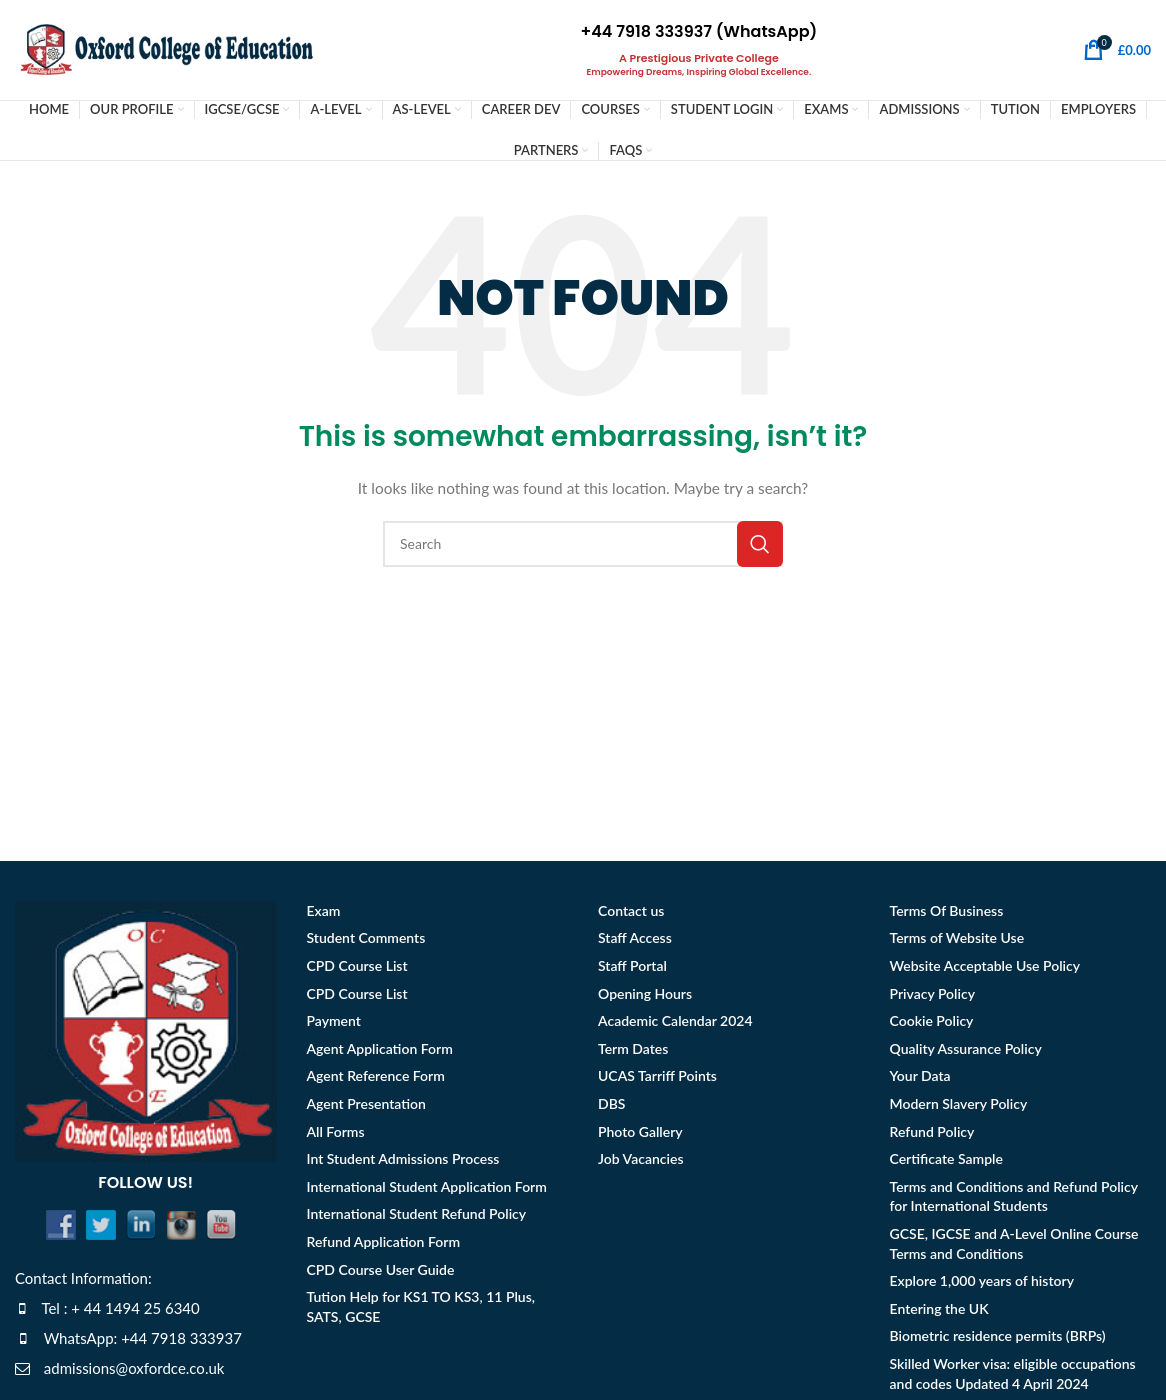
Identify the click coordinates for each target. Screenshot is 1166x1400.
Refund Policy (932, 1135)
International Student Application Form (427, 1190)
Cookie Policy (932, 1024)
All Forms (336, 1135)
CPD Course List (357, 969)
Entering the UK (939, 1312)
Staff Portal (632, 969)
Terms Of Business (947, 914)
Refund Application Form (384, 1245)
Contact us (631, 914)
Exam (324, 914)
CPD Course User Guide (381, 1273)
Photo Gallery (640, 1135)
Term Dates (633, 1052)
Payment (334, 1024)
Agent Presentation (366, 1107)
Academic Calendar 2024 (675, 1024)
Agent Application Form (380, 1052)
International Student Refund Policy (417, 1218)
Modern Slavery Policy (959, 1107)
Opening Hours (645, 997)
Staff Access (635, 942)
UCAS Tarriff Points (657, 1080)
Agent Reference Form (376, 1080)
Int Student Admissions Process (403, 1162)
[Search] (583, 548)
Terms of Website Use (957, 942)
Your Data (920, 1080)
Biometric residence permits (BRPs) (998, 1340)
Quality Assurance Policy (966, 1052)
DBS (611, 1107)
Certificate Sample (946, 1162)
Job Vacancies (641, 1162)
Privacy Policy (933, 997)
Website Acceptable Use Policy (985, 969)
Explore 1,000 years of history (982, 1284)
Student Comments (366, 942)
